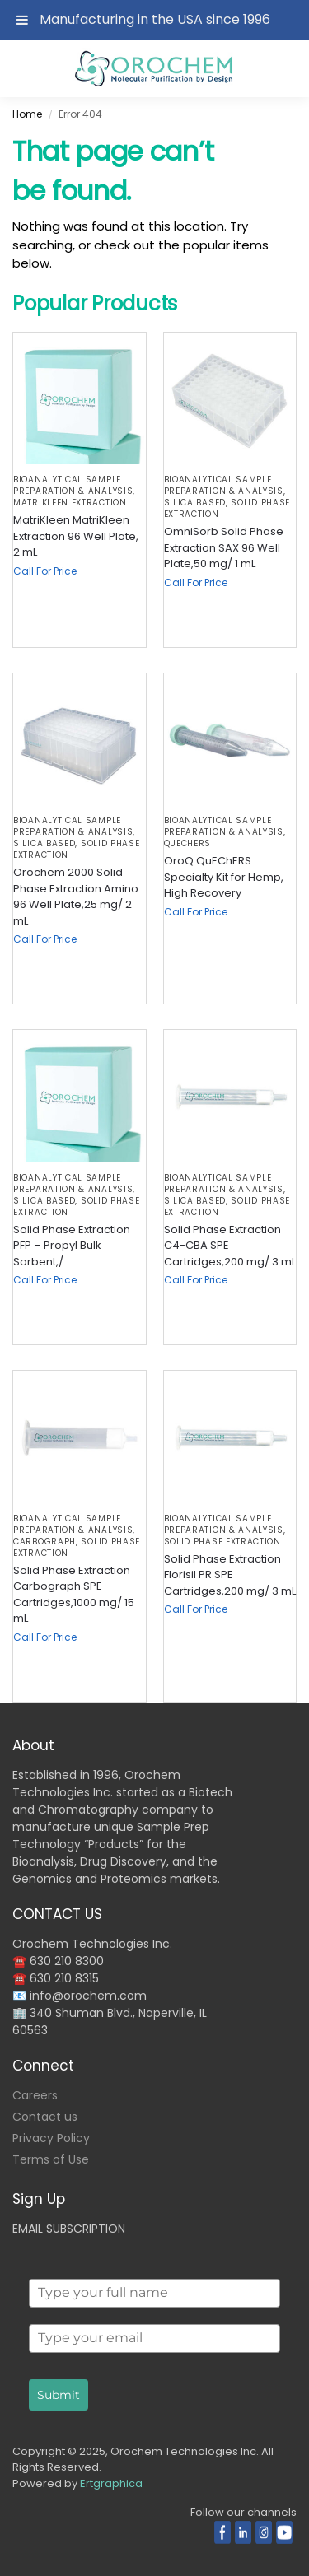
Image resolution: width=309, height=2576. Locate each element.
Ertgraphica (111, 2483)
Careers (35, 2095)
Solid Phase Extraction (222, 1541)
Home (27, 114)
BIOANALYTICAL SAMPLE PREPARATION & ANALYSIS (73, 485)
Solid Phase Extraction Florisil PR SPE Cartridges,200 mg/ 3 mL (230, 1575)
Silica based (195, 502)
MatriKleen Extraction (70, 502)
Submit (58, 2394)
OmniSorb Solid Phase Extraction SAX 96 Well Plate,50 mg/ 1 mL (223, 547)
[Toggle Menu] (22, 20)
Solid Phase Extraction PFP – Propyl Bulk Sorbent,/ (71, 1245)
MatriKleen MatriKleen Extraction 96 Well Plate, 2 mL (75, 536)
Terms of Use (50, 2159)
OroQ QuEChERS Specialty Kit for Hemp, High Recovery (223, 877)
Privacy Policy (51, 2138)
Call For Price (45, 571)
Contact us (44, 2116)
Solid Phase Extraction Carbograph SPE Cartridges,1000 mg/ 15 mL (73, 1595)
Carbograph (44, 1541)
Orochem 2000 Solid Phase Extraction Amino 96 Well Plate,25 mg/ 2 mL (75, 896)
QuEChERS (188, 843)
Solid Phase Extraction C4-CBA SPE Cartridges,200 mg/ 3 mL (230, 1245)
